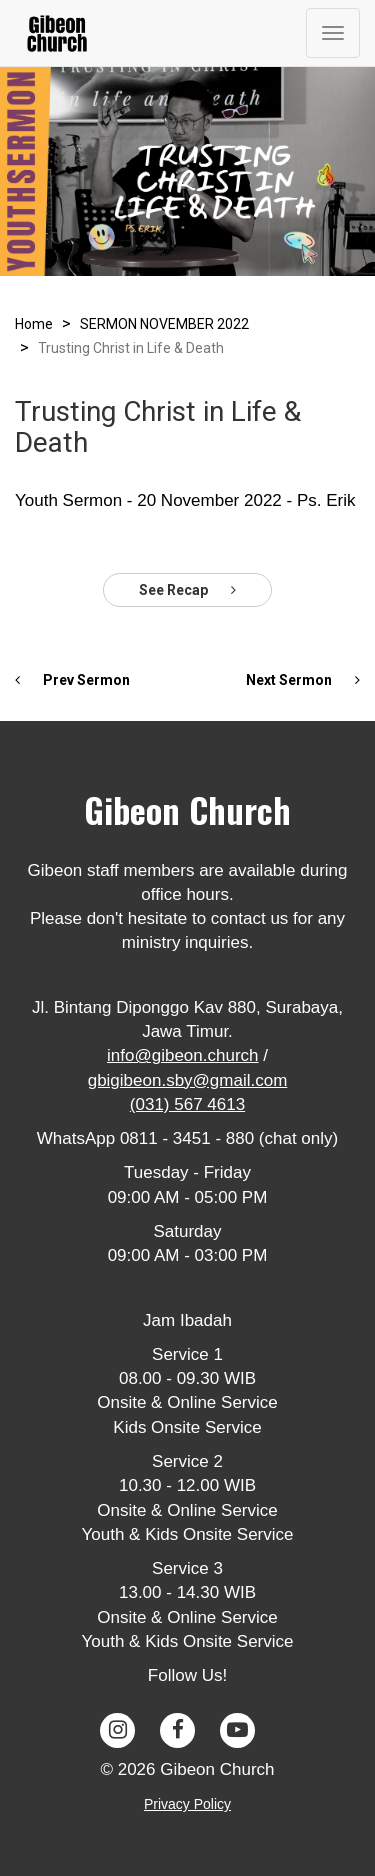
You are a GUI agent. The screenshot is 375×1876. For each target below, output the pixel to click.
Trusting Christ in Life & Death (131, 348)
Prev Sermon (72, 680)
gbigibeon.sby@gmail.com (188, 1080)
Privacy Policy (187, 1804)
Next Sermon (303, 680)
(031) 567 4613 (187, 1104)
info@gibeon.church (182, 1055)
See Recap (187, 590)
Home (34, 324)
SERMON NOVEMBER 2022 (164, 324)
